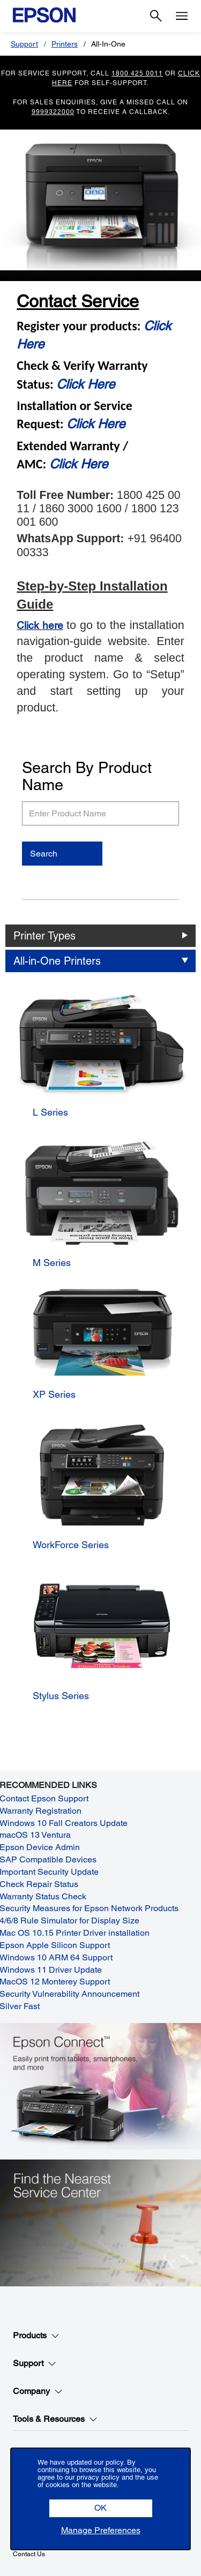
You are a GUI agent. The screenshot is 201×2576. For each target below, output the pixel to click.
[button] (100, 2508)
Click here (40, 625)
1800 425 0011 (137, 73)
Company (38, 2391)
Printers (64, 44)
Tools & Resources (55, 2419)
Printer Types (44, 935)
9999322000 (53, 112)
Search (43, 853)
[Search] (156, 16)
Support (24, 44)
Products (36, 2336)
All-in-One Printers (57, 960)
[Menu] (181, 16)
